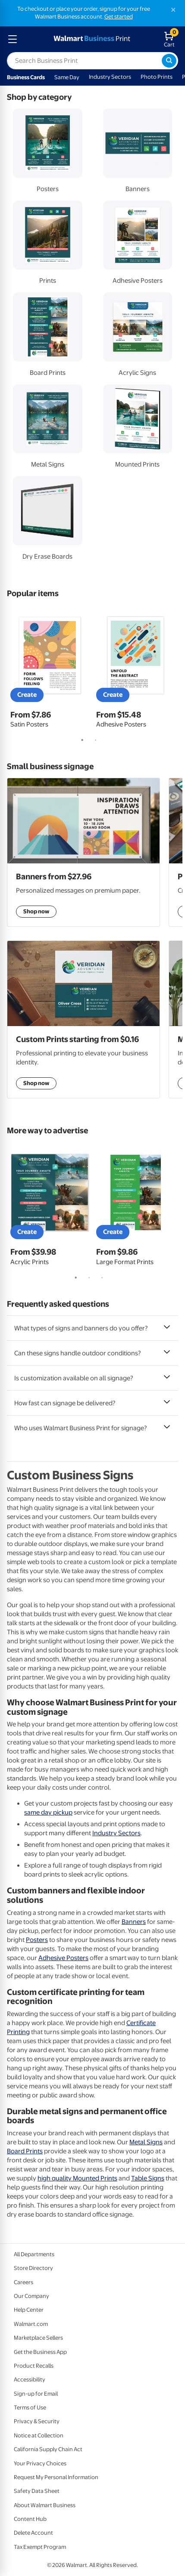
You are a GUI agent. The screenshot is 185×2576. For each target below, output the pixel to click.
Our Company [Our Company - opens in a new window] (31, 2296)
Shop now (36, 1083)
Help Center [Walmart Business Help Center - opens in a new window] (29, 2310)
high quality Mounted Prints (77, 2178)
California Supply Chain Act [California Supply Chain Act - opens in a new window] (48, 2449)
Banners (134, 1922)
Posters (37, 1940)
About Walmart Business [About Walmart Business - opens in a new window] (44, 2505)
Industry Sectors (110, 77)
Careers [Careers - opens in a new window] (23, 2282)
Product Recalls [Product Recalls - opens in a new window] (33, 2366)
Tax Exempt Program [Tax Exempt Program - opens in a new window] (40, 2547)
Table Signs (147, 2178)
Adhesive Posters (63, 1958)
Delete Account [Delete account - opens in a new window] (33, 2533)
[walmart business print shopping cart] (171, 39)
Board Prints (25, 2151)
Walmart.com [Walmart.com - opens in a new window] (31, 2324)
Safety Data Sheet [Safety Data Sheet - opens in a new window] (37, 2491)
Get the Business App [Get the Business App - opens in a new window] (40, 2352)
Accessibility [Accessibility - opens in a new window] (29, 2379)
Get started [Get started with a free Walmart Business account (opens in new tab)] (118, 16)
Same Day (66, 77)
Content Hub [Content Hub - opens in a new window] (30, 2519)
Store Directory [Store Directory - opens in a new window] (33, 2268)
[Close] (173, 9)
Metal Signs (146, 2142)
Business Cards (26, 77)
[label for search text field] (84, 60)
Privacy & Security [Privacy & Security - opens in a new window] (37, 2421)
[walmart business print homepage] (91, 39)
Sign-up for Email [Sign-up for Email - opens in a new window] (36, 2393)
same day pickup (48, 1812)
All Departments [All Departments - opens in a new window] (34, 2254)
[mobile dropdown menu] (12, 39)
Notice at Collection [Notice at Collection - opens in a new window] (38, 2435)
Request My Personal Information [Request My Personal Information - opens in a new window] (56, 2477)
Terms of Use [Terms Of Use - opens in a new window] (30, 2407)
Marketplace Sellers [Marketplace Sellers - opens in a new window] (38, 2338)
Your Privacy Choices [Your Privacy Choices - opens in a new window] (40, 2463)
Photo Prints (156, 77)
